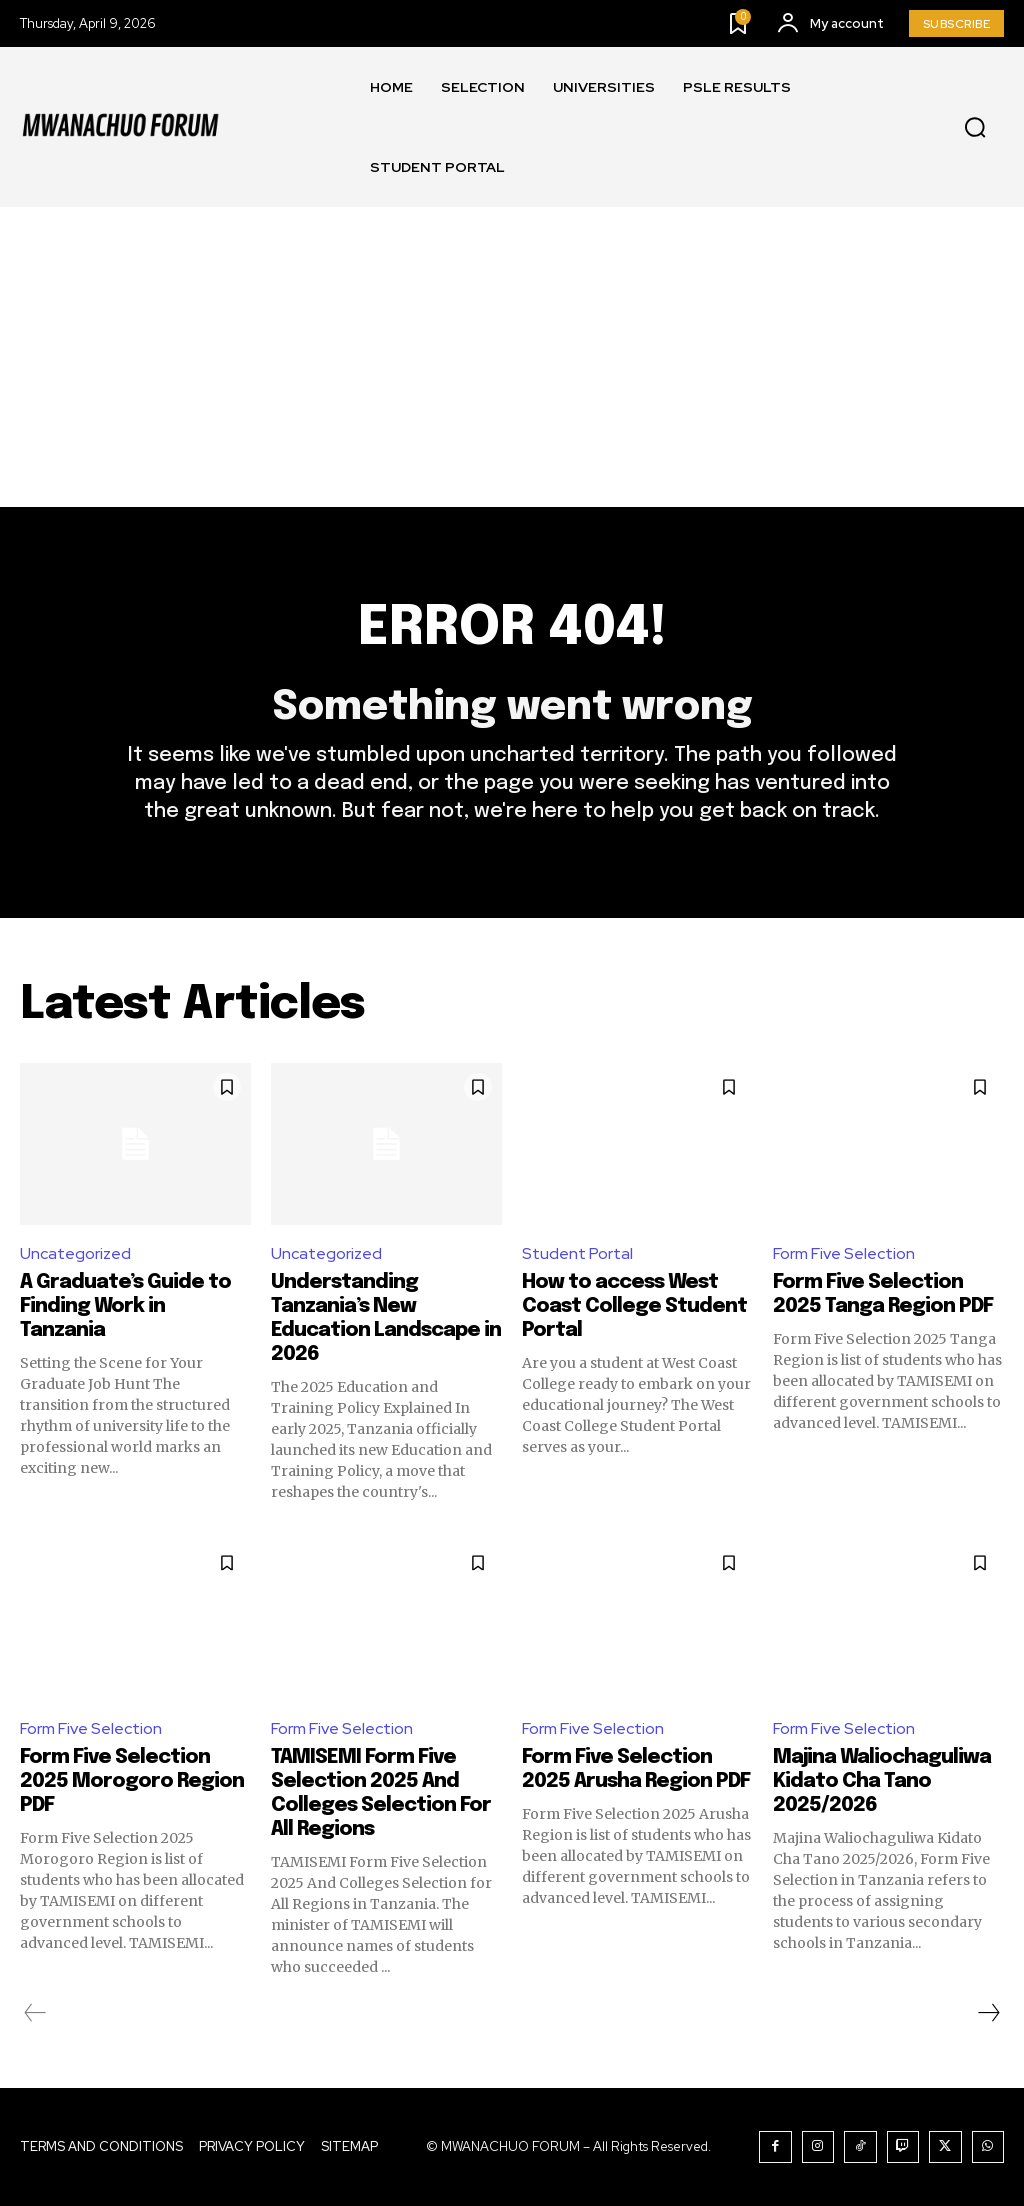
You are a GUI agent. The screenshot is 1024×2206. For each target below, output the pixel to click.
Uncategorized (75, 1253)
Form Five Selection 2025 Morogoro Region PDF (132, 1781)
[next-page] (988, 2013)
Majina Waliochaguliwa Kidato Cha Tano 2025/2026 (882, 1781)
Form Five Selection (844, 1253)
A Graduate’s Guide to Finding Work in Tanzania (125, 1306)
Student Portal (577, 1253)
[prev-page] (35, 2013)
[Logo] (120, 127)
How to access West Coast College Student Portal (634, 1306)
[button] (975, 128)
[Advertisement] (512, 357)
